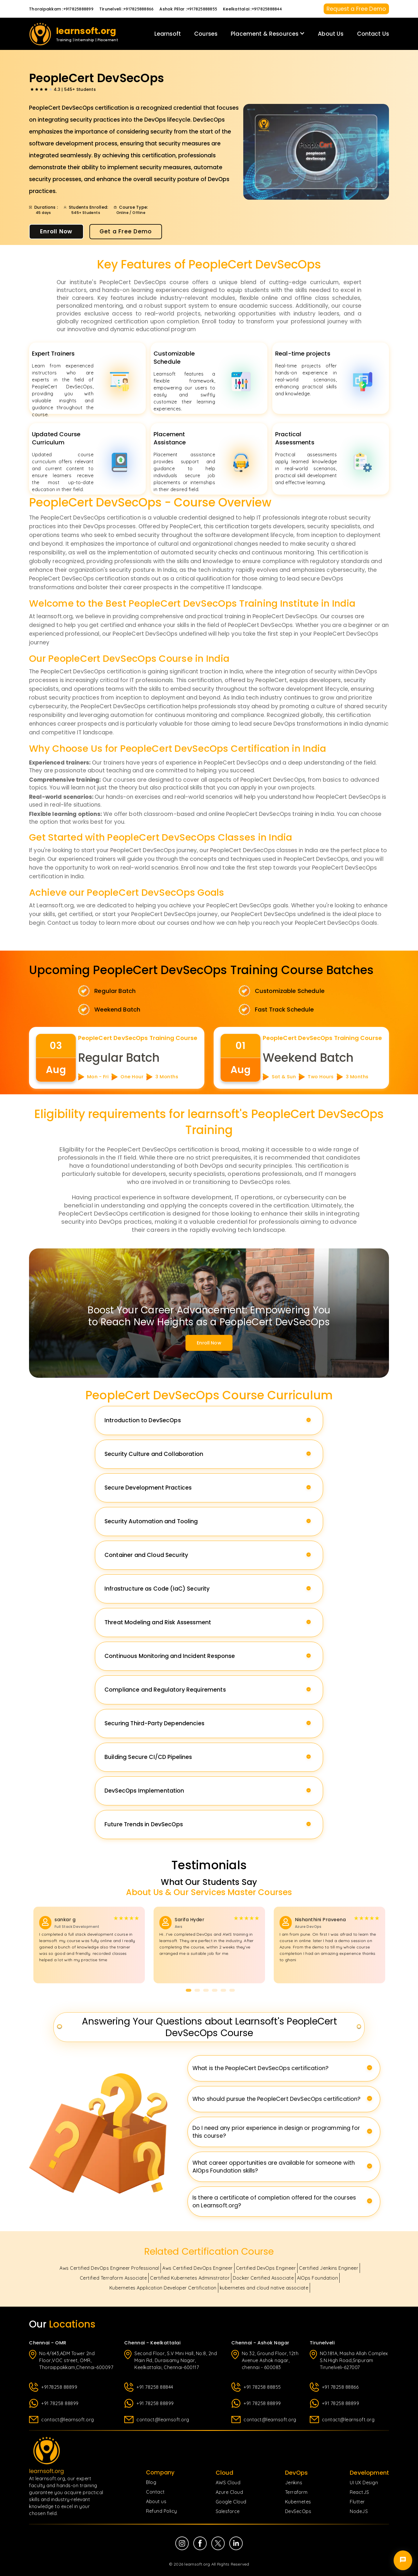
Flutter (357, 2502)
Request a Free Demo (356, 9)
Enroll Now (56, 231)
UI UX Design (364, 2482)
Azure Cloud (229, 2492)
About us (156, 2501)
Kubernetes (298, 2502)
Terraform (296, 2492)
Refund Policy (161, 2511)
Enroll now (209, 1343)
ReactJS (359, 2492)
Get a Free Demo (126, 231)
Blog (151, 2482)
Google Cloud (231, 2502)
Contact (155, 2492)
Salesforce (228, 2511)
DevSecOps (298, 2511)
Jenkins (293, 2482)
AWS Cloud (228, 2482)
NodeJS (359, 2511)
